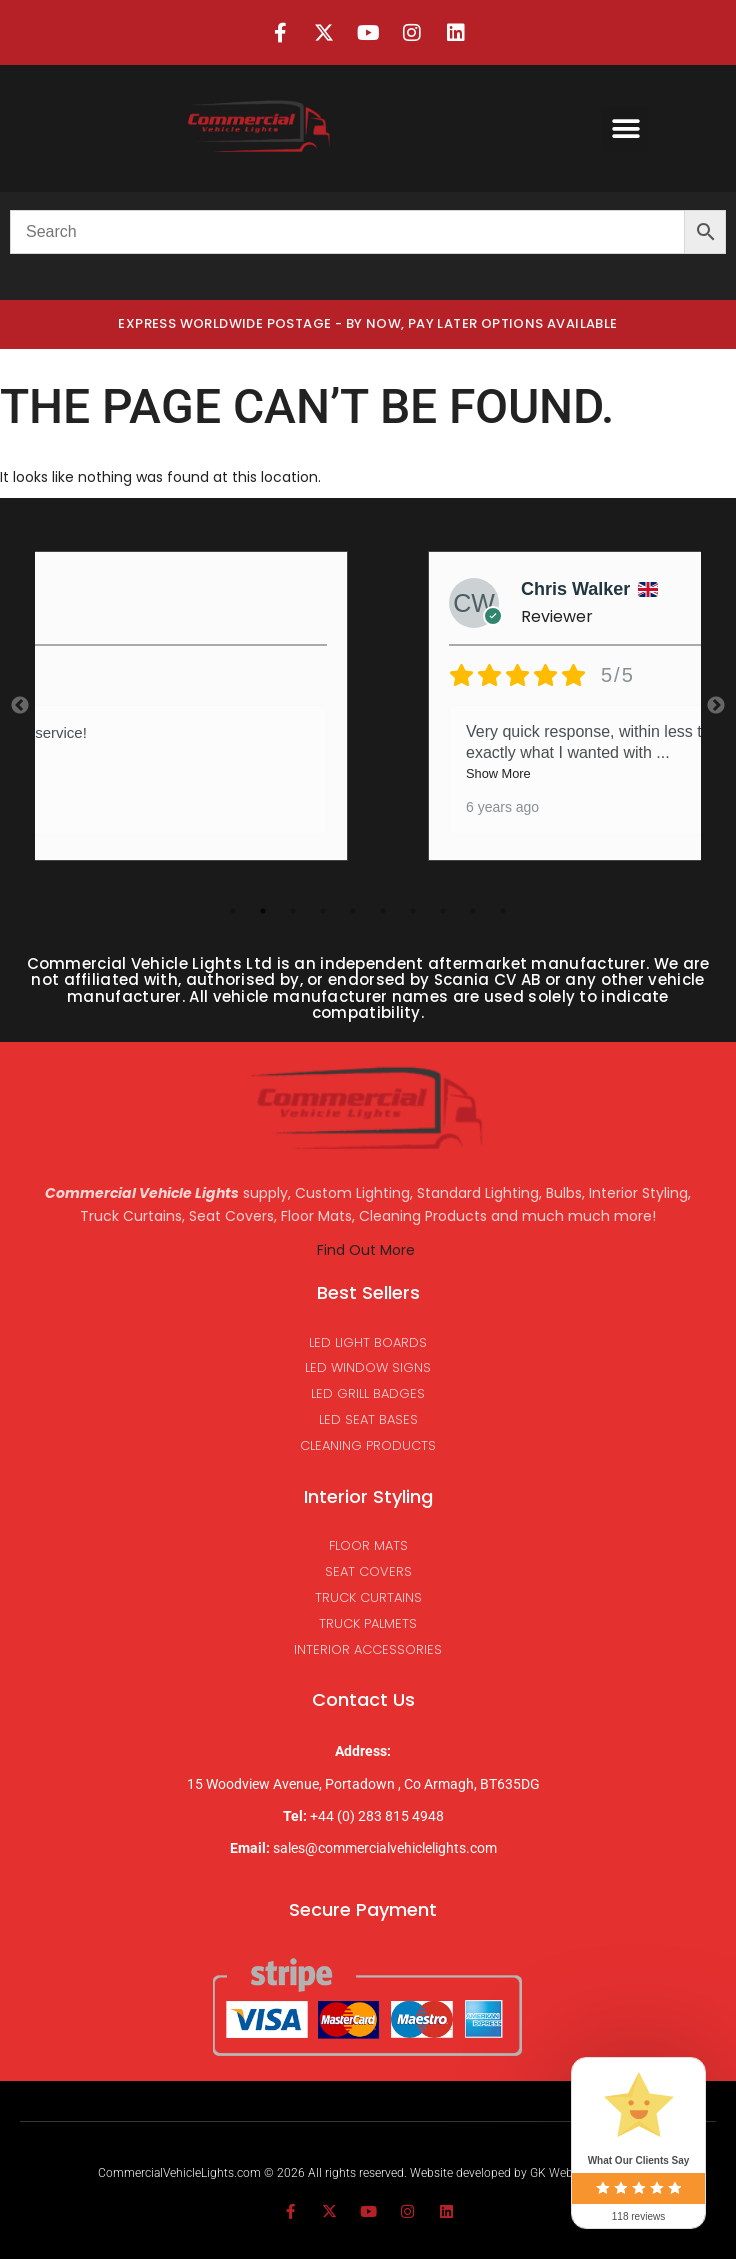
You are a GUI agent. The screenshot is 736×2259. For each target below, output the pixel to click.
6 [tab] (383, 911)
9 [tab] (473, 911)
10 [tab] (503, 911)
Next (716, 706)
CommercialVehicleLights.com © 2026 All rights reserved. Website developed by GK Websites (348, 2173)
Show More (498, 773)
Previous (20, 706)
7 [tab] (413, 911)
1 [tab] (233, 911)
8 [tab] (443, 911)
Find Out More (368, 1250)
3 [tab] (293, 911)
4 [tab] (323, 911)
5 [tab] (353, 911)
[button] (625, 128)
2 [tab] (263, 911)
